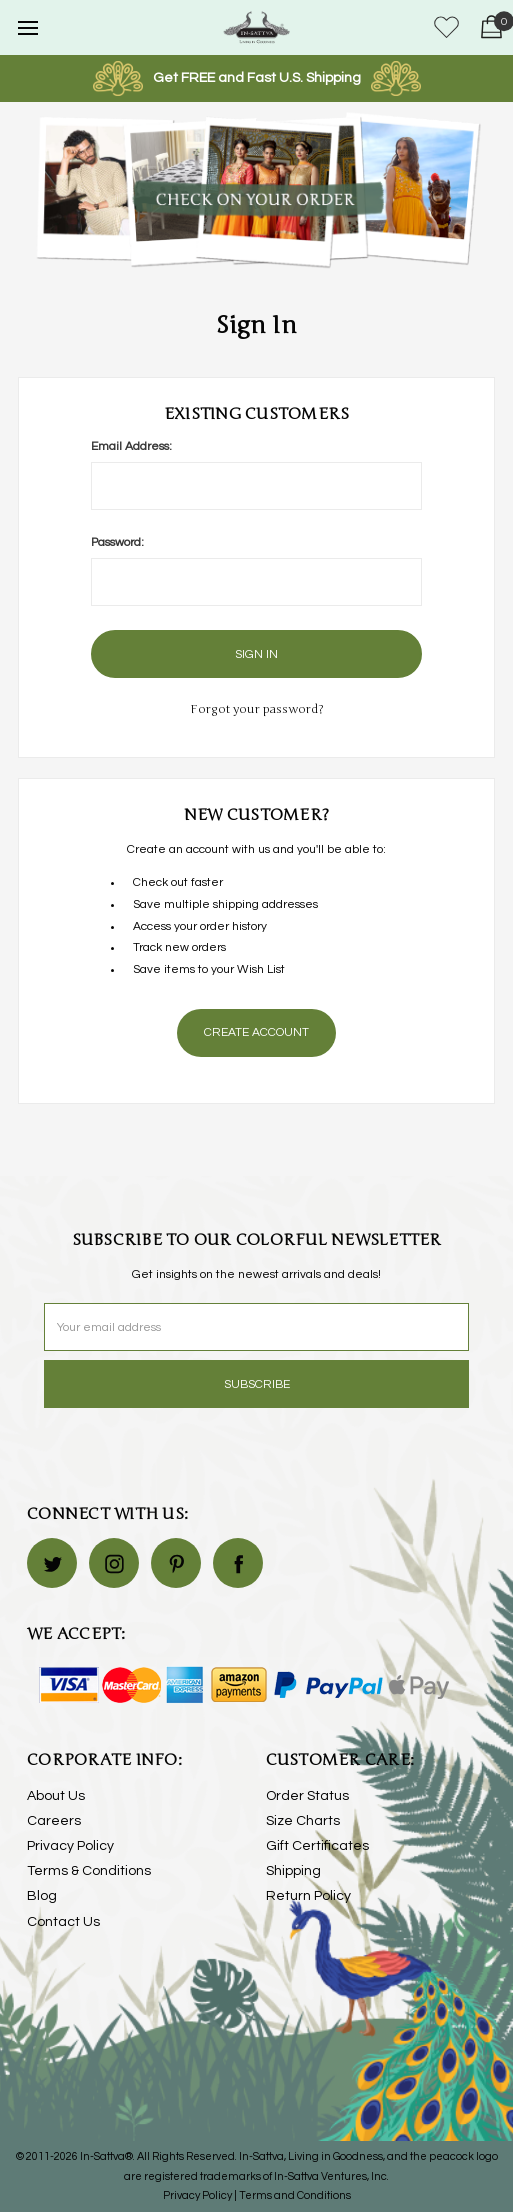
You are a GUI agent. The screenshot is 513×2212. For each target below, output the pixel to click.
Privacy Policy (70, 1846)
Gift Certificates (317, 1846)
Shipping (293, 1871)
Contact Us (63, 1922)
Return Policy (308, 1896)
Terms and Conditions (295, 2195)
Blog (42, 1896)
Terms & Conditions (89, 1871)
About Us (56, 1796)
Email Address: (131, 446)
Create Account (256, 1032)
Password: (117, 542)
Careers (54, 1821)
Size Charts (303, 1821)
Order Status (307, 1796)
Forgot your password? (257, 709)
